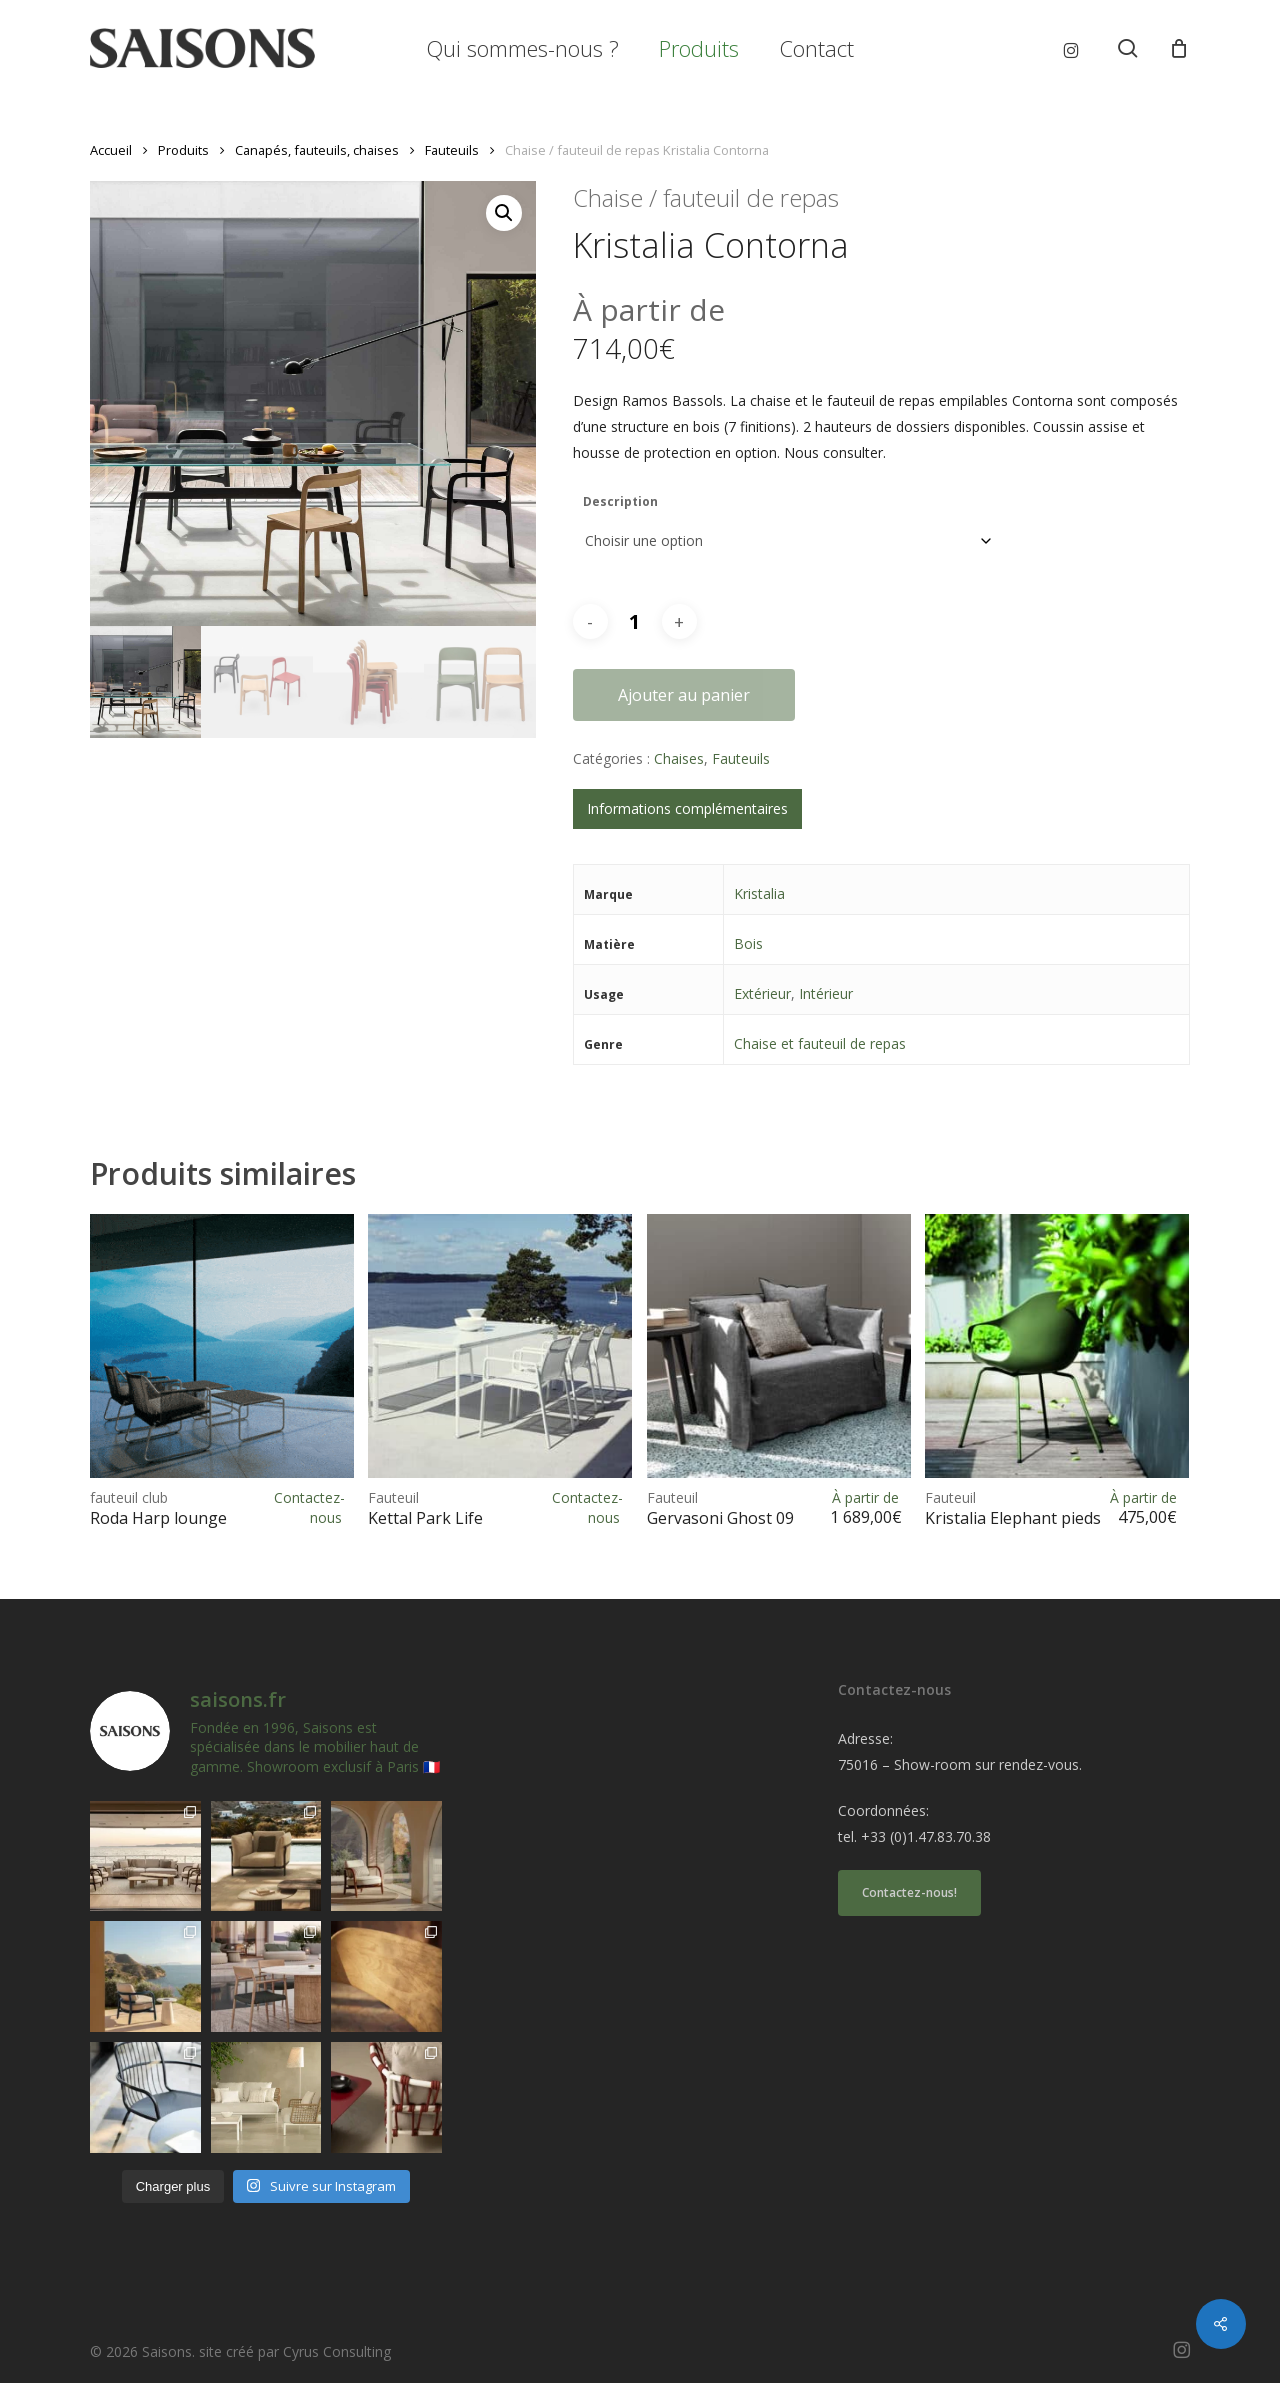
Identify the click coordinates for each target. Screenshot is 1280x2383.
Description (620, 501)
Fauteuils (452, 150)
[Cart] (1179, 48)
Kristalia (759, 893)
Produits (183, 150)
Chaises (679, 758)
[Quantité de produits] (635, 621)
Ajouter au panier (684, 695)
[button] (504, 213)
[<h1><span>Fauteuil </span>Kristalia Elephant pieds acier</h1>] (1057, 1346)
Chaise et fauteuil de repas (820, 1043)
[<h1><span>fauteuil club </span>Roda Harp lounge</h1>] (222, 1346)
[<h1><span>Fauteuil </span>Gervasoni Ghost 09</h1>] (779, 1346)
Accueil (111, 150)
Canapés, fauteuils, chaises (317, 150)
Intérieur (826, 993)
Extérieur (762, 993)
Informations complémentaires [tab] (687, 808)
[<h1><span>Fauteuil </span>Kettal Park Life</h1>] (500, 1346)
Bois (748, 943)
